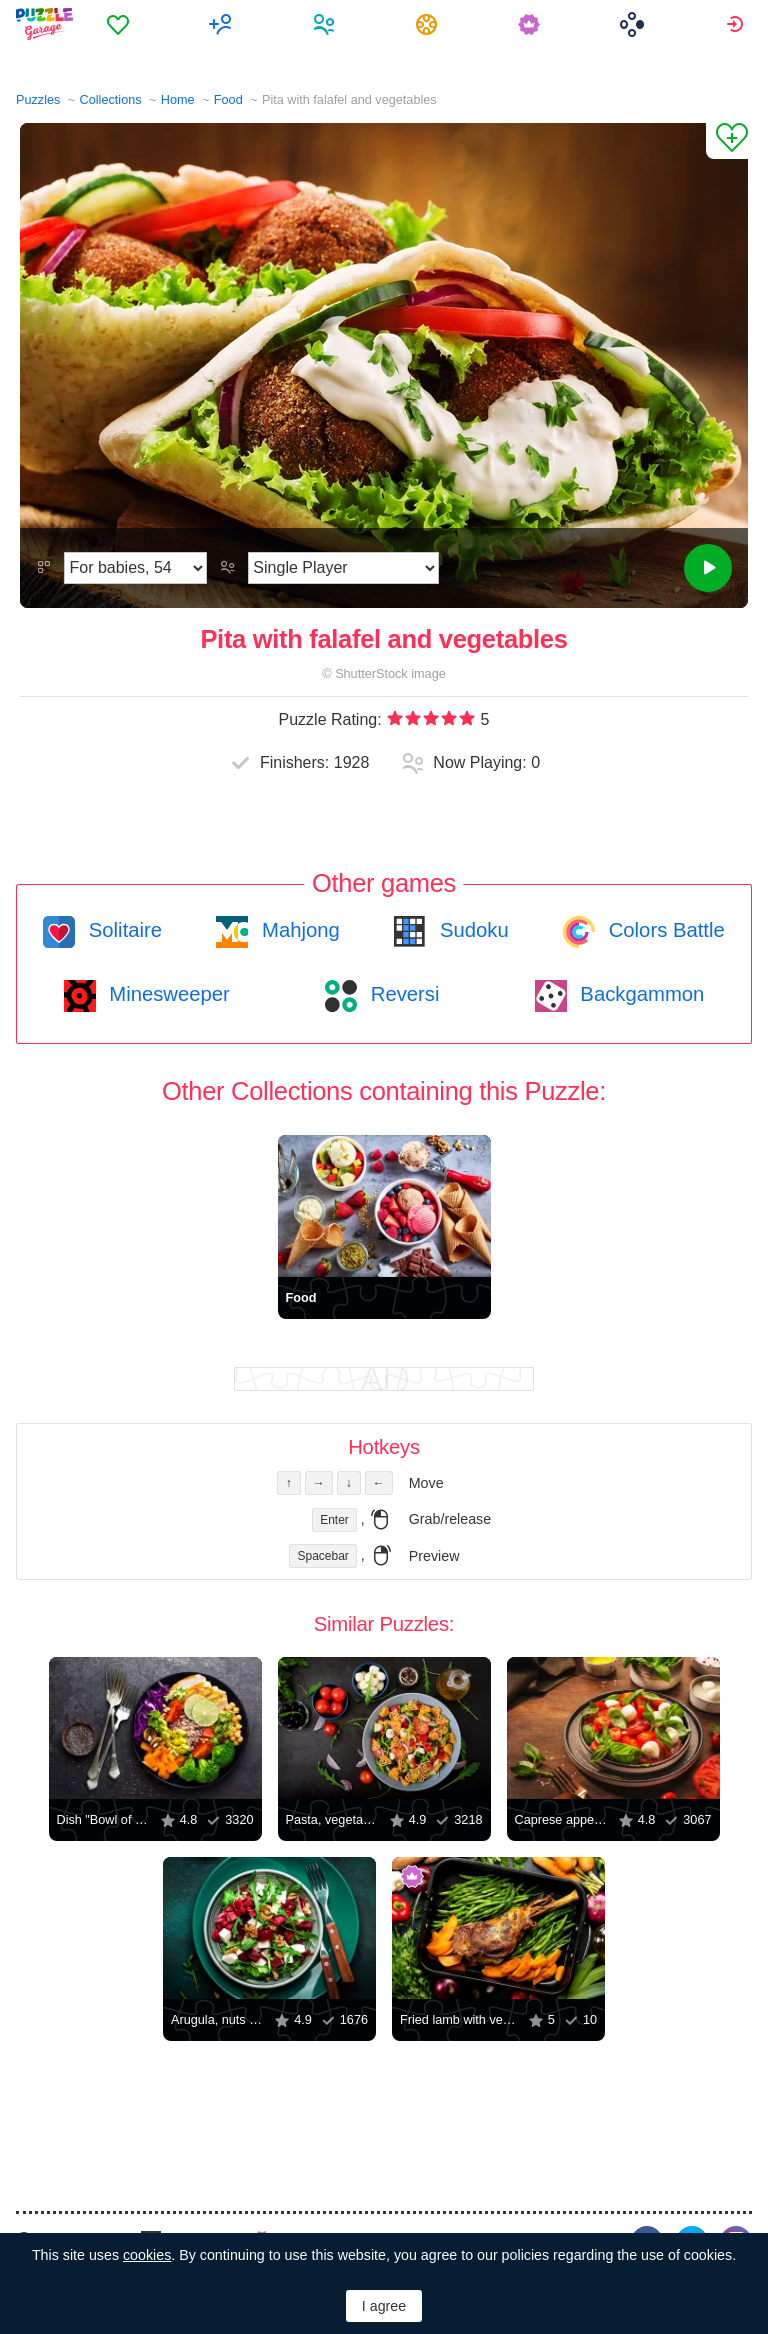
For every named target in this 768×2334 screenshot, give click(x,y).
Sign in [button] (737, 24)
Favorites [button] (120, 24)
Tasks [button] (429, 24)
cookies (147, 2255)
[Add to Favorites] (727, 141)
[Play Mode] (343, 568)
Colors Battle (664, 930)
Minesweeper (167, 994)
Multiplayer (223, 24)
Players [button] (326, 24)
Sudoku (471, 930)
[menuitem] (120, 24)
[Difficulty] (135, 568)
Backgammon (640, 994)
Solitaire (122, 930)
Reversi (402, 994)
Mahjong (297, 930)
